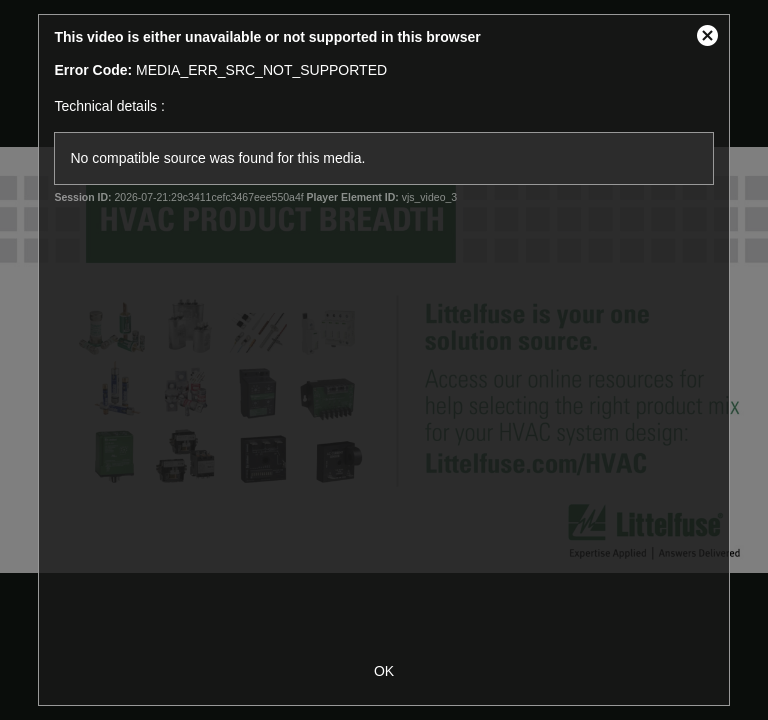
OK (384, 671)
